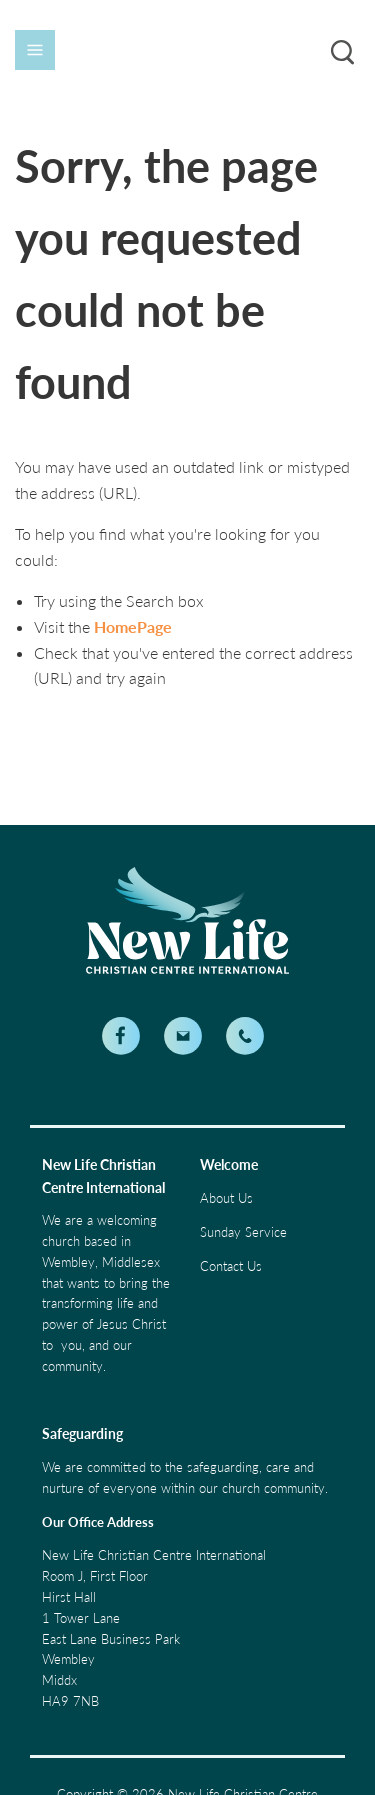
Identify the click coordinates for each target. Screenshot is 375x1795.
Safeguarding (82, 1433)
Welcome (229, 1164)
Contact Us (231, 1266)
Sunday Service (243, 1232)
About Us (226, 1198)
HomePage (133, 626)
